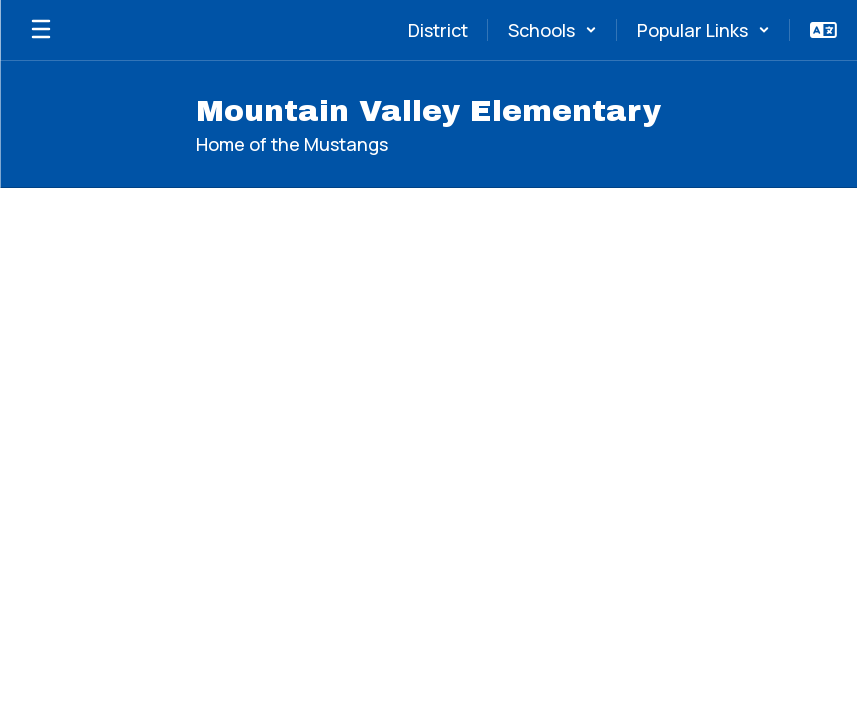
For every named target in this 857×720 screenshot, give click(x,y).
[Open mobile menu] (41, 30)
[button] (552, 30)
